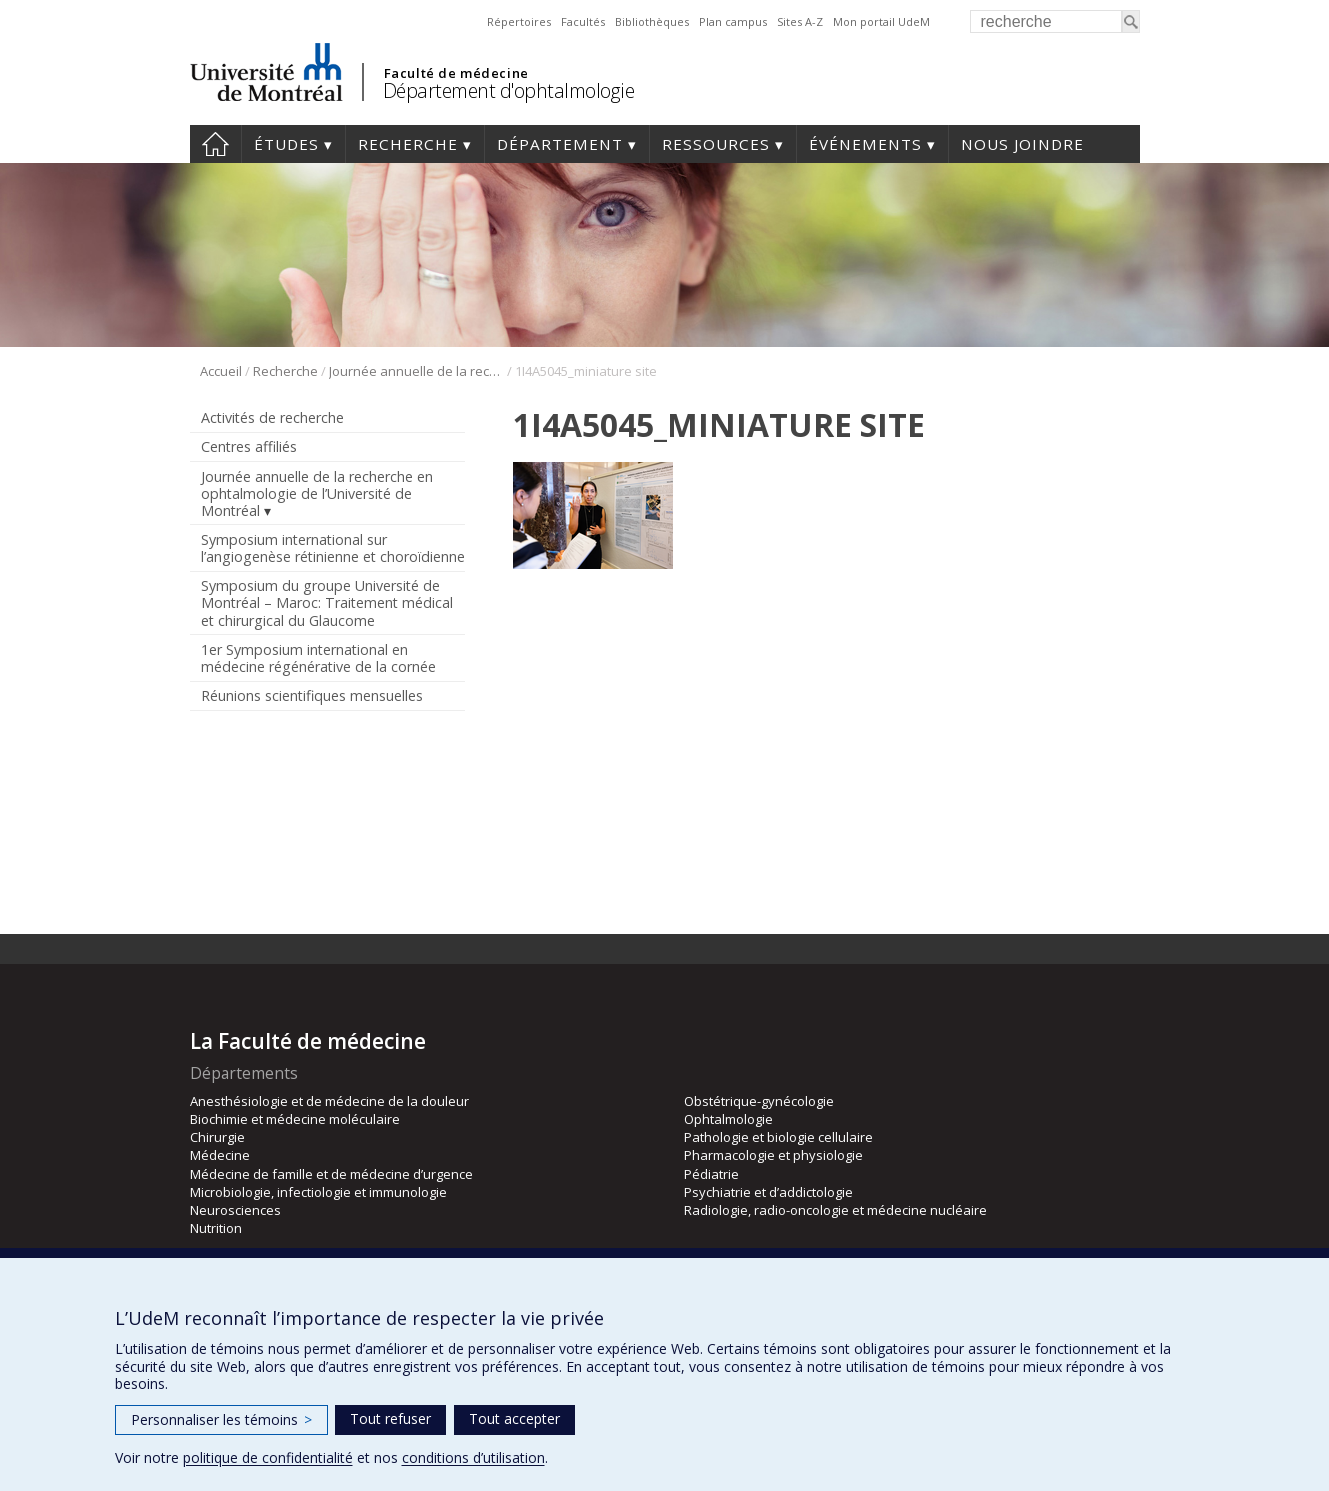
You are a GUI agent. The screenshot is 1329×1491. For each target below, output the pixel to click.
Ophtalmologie (728, 1119)
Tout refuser (390, 1418)
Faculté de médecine (456, 73)
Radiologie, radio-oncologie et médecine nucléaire (835, 1210)
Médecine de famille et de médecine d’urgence (331, 1174)
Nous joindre (1022, 144)
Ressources (716, 144)
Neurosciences (235, 1210)
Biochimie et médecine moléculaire (295, 1119)
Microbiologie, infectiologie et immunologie (318, 1192)
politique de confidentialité (268, 1457)
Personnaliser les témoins (221, 1419)
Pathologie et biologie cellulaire (778, 1137)
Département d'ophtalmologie (509, 90)
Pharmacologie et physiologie (773, 1155)
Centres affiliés (249, 446)
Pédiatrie (711, 1174)
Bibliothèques (652, 21)
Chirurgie (217, 1137)
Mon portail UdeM (881, 21)
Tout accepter (514, 1418)
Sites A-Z (800, 21)
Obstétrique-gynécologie (759, 1101)
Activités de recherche (272, 417)
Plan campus (733, 21)
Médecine (220, 1155)
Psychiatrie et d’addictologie (768, 1192)
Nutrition (216, 1228)
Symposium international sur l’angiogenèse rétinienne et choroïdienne (333, 548)
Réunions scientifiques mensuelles (312, 695)
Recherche (408, 144)
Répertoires (519, 21)
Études (286, 144)
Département (560, 144)
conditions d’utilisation (473, 1457)
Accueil (215, 144)
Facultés (583, 21)
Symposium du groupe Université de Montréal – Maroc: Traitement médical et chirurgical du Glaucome (327, 602)
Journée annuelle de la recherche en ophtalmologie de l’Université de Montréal (416, 371)
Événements (865, 144)
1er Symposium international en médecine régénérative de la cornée (318, 658)
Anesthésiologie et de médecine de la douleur (329, 1101)
